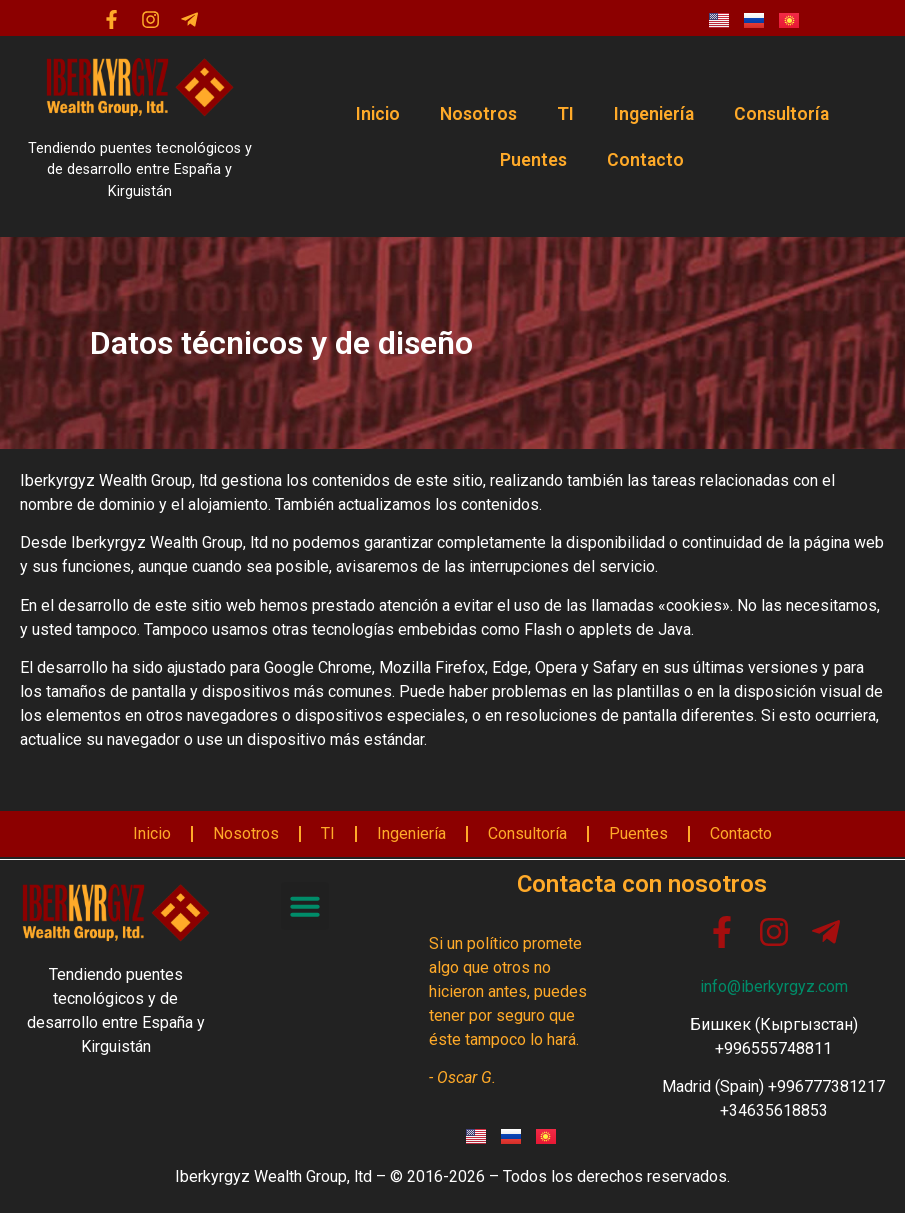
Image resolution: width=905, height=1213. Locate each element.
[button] (305, 906)
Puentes (533, 160)
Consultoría (781, 114)
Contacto (645, 160)
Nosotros (478, 114)
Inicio (378, 114)
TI (565, 114)
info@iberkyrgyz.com (774, 986)
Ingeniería (654, 114)
